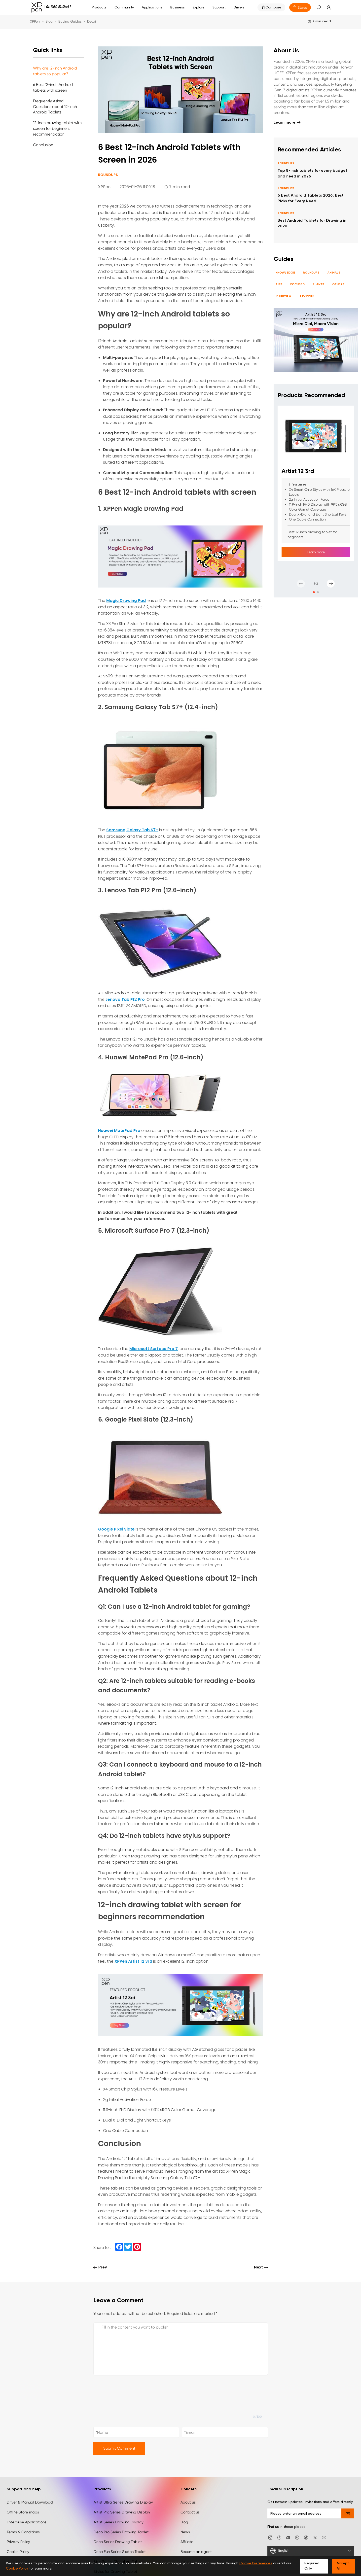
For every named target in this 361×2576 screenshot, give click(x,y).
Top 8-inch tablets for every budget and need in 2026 (312, 173)
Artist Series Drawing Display (119, 2522)
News (185, 2532)
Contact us (190, 2512)
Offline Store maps (23, 2512)
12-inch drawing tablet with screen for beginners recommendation (57, 128)
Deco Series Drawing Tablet (118, 2542)
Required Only (311, 2566)
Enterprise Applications (26, 2522)
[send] (348, 2513)
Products (99, 7)
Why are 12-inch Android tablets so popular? (55, 71)
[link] (326, 7)
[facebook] (279, 2537)
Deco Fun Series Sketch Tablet (120, 2551)
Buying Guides (69, 21)
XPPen (35, 21)
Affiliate (186, 2542)
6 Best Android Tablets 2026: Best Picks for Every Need (311, 198)
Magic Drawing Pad (126, 600)
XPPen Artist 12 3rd (133, 1961)
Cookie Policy (18, 2551)
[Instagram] (270, 2537)
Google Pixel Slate (116, 1529)
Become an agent (196, 2551)
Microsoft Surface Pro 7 (153, 1349)
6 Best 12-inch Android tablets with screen (53, 87)
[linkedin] (297, 2537)
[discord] (288, 2537)
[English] (310, 2551)
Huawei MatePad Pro (119, 1130)
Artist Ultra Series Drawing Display (123, 2502)
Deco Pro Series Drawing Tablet (121, 2532)
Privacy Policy (18, 2542)
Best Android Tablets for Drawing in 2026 (312, 223)
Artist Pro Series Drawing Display (122, 2512)
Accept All (343, 2566)
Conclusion (43, 144)
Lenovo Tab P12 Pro (125, 999)
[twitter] (315, 2537)
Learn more (287, 123)
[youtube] (324, 2537)
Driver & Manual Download (30, 2502)
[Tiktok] (306, 2537)
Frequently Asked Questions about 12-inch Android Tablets (55, 107)
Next (261, 2267)
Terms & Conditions (23, 2532)
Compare (273, 7)
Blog (49, 21)
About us (188, 2502)
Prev (100, 2267)
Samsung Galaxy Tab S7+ (132, 830)
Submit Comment (119, 2448)
